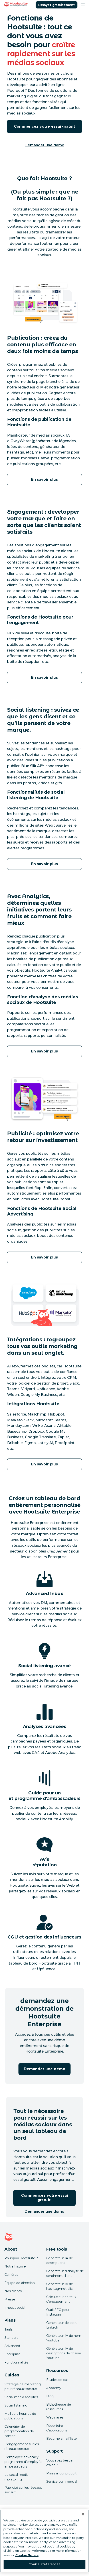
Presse (9, 2299)
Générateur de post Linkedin (61, 2325)
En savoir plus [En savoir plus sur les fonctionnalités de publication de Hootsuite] (44, 479)
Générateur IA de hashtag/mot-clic (59, 2286)
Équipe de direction (19, 2283)
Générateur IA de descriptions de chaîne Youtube (63, 2353)
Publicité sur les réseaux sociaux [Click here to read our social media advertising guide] (23, 2490)
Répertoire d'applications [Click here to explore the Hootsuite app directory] (56, 2428)
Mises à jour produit (61, 2473)
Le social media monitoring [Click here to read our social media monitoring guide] (16, 2477)
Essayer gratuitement (56, 5)
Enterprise (12, 2354)
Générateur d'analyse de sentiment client (65, 2273)
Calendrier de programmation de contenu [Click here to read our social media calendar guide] (19, 2431)
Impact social (14, 2308)
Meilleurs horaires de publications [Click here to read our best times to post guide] (20, 2416)
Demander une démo (44, 145)
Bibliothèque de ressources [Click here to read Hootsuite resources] (58, 2406)
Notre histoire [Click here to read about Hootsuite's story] (15, 2266)
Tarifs (8, 2329)
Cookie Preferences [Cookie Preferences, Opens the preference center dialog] (44, 2564)
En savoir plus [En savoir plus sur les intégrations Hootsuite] (44, 1464)
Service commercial (61, 2482)
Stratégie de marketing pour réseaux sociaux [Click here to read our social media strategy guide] (22, 2386)
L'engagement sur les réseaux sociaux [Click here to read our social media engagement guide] (21, 2446)
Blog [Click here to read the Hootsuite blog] (50, 2396)
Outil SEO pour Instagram (57, 2312)
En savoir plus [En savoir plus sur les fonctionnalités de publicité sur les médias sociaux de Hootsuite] (44, 1257)
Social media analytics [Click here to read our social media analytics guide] (21, 2397)
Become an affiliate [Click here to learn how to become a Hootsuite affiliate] (61, 2439)
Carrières (11, 2275)
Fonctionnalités (16, 2362)
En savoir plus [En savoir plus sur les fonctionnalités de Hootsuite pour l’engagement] (44, 677)
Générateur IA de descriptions (59, 2260)
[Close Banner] (83, 2514)
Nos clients (13, 2291)
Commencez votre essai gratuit (44, 126)
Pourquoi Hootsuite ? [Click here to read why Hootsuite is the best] (21, 2258)
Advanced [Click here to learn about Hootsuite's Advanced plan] (12, 2346)
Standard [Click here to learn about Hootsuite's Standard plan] (11, 2338)
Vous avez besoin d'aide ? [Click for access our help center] (59, 2462)
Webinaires (54, 2417)
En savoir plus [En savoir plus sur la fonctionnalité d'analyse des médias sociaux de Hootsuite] (44, 1051)
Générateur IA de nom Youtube (63, 2338)
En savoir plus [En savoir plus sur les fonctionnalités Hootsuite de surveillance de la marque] (44, 864)
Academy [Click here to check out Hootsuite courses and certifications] (53, 2388)
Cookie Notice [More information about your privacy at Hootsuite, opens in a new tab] (26, 2555)
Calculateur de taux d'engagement (61, 2299)
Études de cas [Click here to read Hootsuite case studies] (57, 2380)
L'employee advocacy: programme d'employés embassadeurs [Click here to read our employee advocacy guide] (23, 2461)
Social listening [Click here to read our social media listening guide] (15, 2405)
